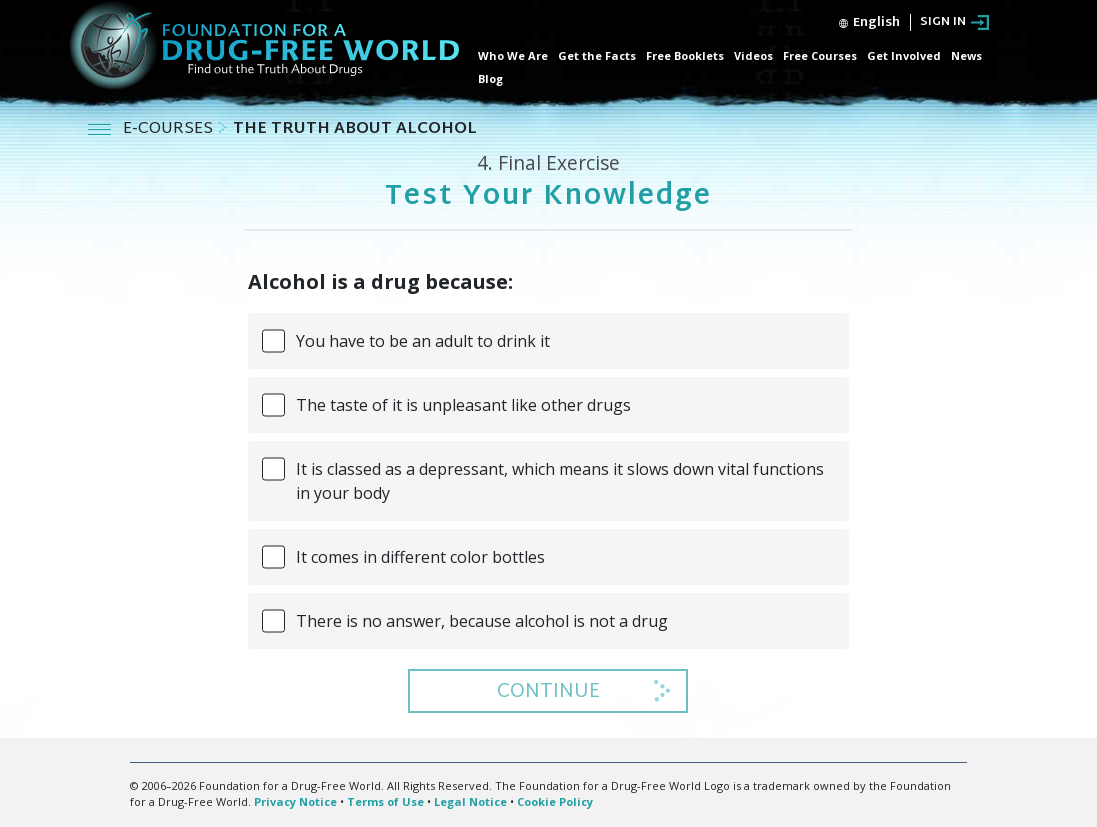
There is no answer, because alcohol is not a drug (482, 621)
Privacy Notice (295, 801)
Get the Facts (597, 55)
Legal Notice (470, 801)
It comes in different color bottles (420, 557)
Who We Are (513, 55)
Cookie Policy (555, 801)
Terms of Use (385, 801)
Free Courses (820, 55)
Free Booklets (685, 55)
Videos (753, 55)
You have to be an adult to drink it (423, 341)
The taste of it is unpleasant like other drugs (463, 405)
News (966, 55)
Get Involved (904, 55)
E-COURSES (170, 129)
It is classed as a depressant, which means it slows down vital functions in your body (560, 481)
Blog (490, 78)
